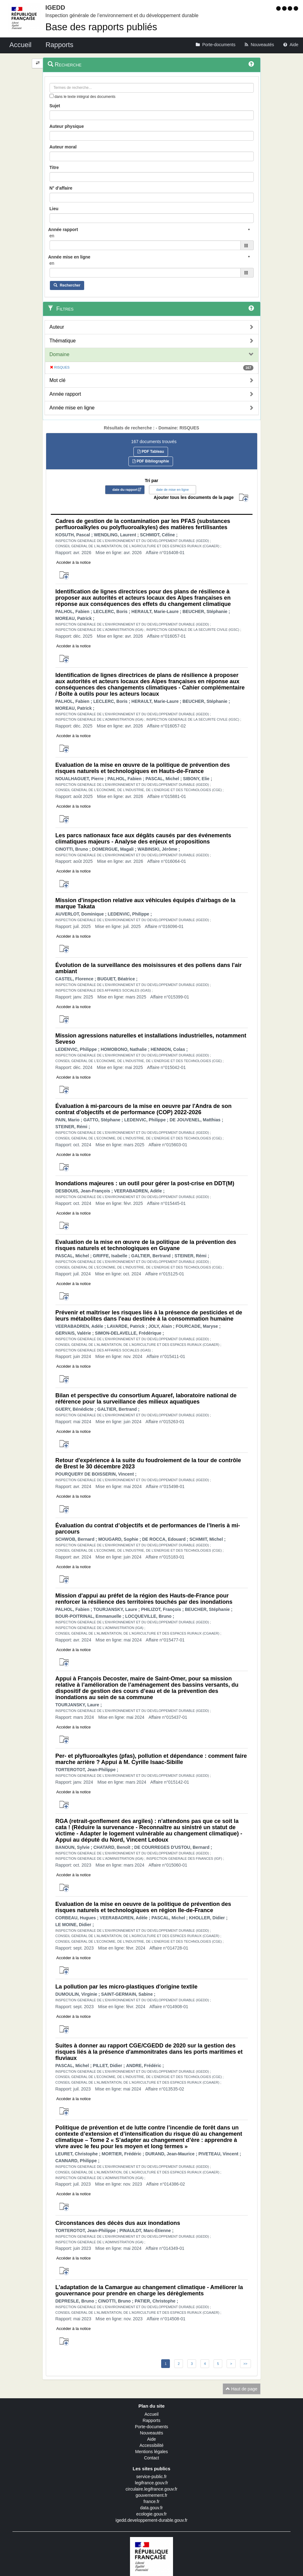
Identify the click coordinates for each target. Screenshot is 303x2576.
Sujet (55, 105)
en (52, 235)
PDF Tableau (150, 451)
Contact (151, 2457)
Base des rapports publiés (101, 27)
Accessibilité (151, 2445)
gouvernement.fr (151, 2495)
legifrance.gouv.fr (151, 2482)
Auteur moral (63, 146)
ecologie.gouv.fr (151, 2513)
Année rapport (65, 394)
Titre (54, 167)
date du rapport (124, 489)
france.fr (151, 2501)
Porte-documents (151, 2426)
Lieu (54, 208)
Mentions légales (151, 2451)
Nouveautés (151, 2432)
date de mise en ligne (172, 489)
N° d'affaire (61, 188)
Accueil (151, 2414)
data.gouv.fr (151, 2507)
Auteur (57, 327)
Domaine (60, 354)
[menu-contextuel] (52, 96)
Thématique (63, 340)
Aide (151, 2439)
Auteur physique (67, 126)
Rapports (152, 2420)
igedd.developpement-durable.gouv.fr (152, 2520)
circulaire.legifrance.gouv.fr (151, 2489)
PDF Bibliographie (150, 461)
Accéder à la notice (73, 562)
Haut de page (241, 2388)
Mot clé (58, 380)
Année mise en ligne (72, 407)
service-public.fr (151, 2476)
